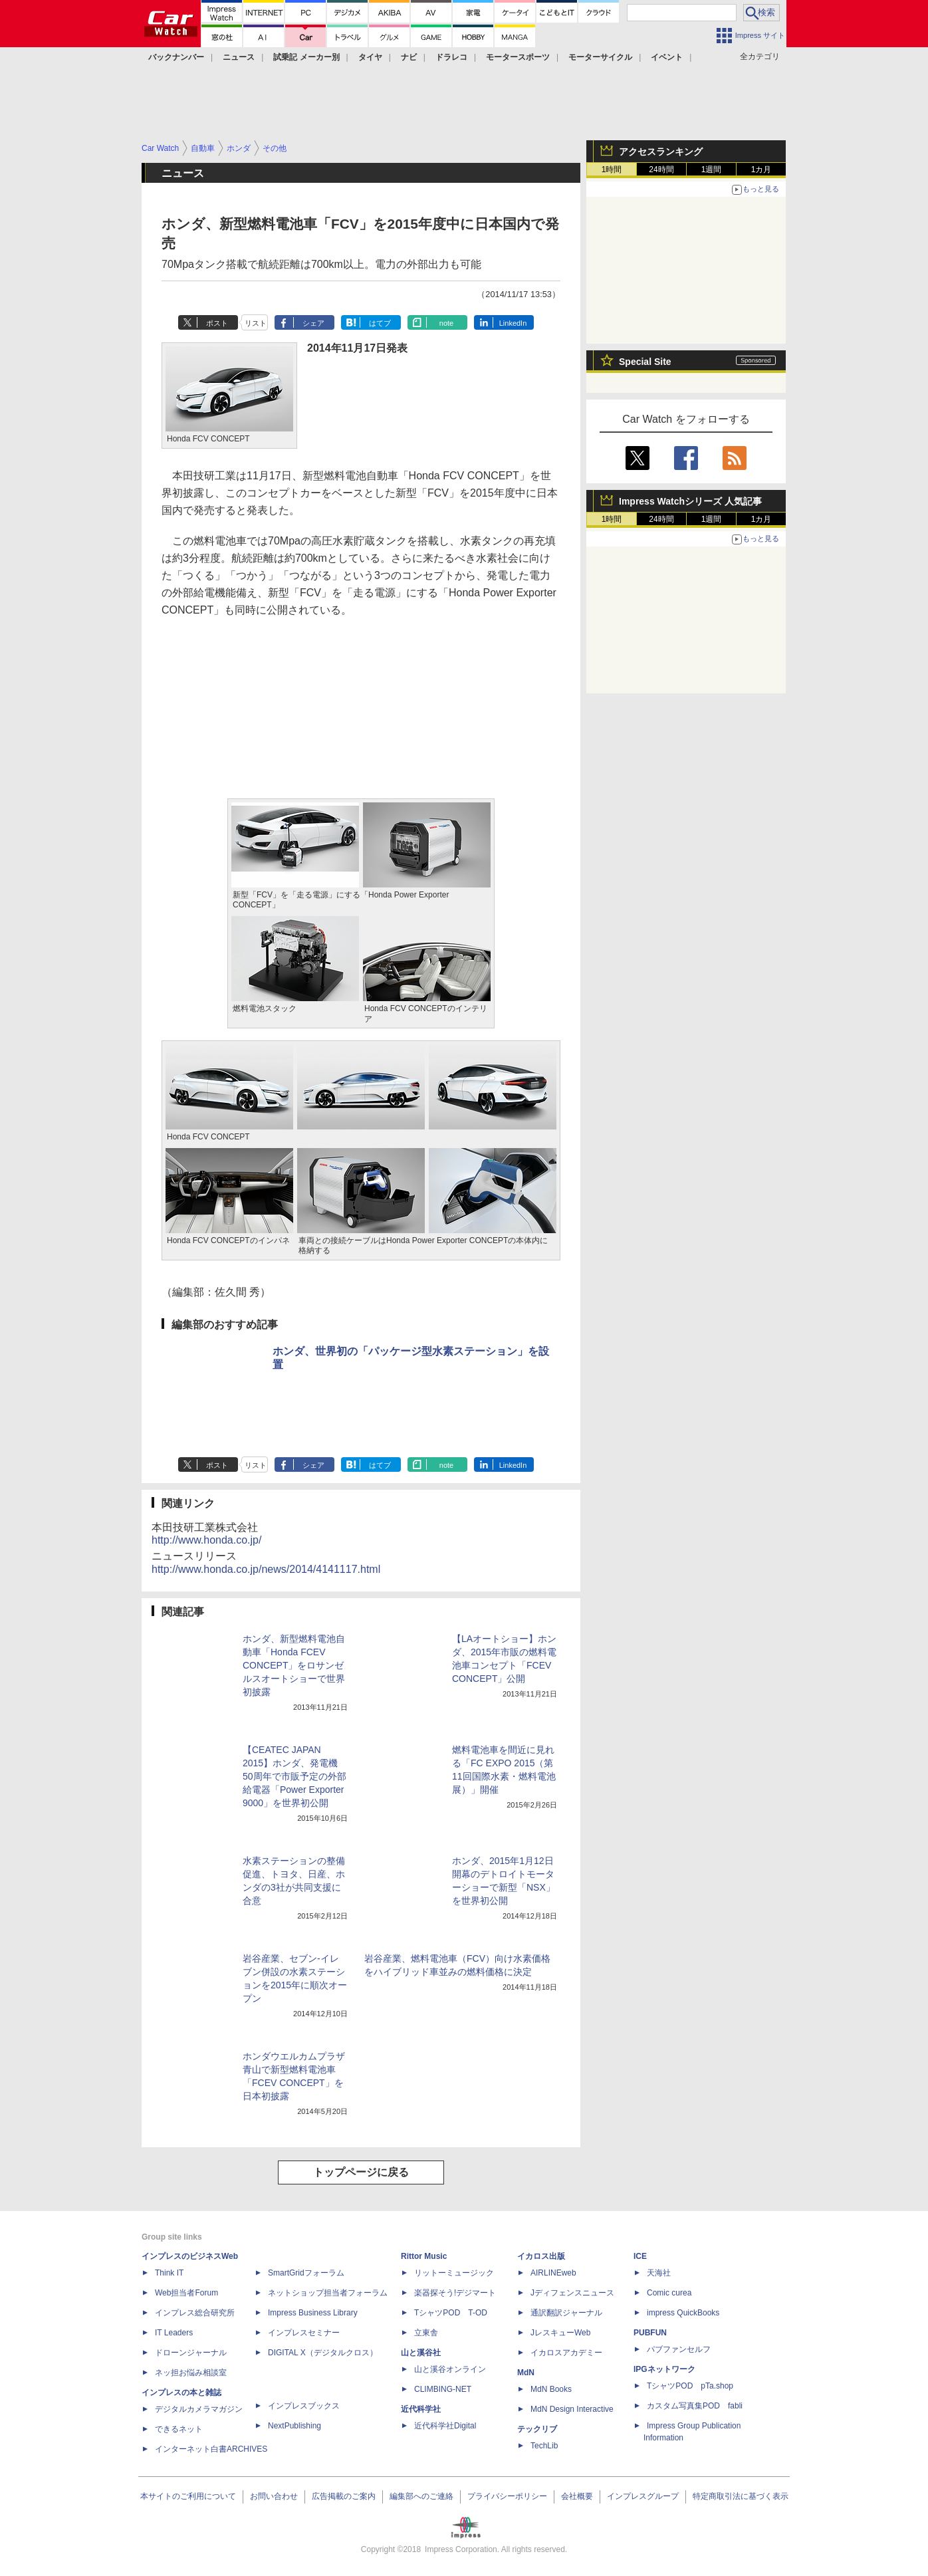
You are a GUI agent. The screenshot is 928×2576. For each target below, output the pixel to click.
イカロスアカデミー (566, 2352)
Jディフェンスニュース (572, 2292)
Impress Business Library (313, 2312)
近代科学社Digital (445, 2425)
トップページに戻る (361, 2172)
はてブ (380, 323)
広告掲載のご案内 (344, 2496)
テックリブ (537, 2429)
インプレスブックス (304, 2405)
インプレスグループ (643, 2496)
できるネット (179, 2429)
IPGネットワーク (664, 2369)
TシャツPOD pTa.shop (690, 2386)
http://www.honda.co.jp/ (206, 1540)
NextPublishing (294, 2425)
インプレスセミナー (304, 2332)
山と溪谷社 (421, 2352)
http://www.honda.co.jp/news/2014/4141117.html (266, 1569)
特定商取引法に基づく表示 (740, 2496)
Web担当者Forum (186, 2292)
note (446, 323)
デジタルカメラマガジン (199, 2409)
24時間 (661, 169)
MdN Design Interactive (572, 2409)
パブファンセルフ (679, 2349)
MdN (525, 2372)
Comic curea (669, 2292)
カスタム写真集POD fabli (695, 2405)
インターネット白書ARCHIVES (211, 2449)
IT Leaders (174, 2332)
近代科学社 (421, 2409)
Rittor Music (424, 2256)
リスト (256, 323)
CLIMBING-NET (442, 2389)
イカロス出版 (541, 2256)
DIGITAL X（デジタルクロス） (323, 2352)
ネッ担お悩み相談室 (191, 2372)
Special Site (645, 361)
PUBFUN (650, 2332)
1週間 (711, 169)
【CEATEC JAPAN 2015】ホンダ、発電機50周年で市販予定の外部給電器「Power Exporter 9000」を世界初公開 (294, 1776)
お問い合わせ (274, 2496)
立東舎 (426, 2332)
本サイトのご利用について (188, 2496)
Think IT (169, 2273)
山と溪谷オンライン (450, 2369)
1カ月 (761, 169)
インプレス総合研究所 (195, 2312)
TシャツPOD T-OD (450, 2312)
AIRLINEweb (553, 2273)
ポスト (217, 323)
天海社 (659, 2273)
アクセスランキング (661, 151)
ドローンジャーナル (191, 2352)
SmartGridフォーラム (306, 2273)
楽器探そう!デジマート (455, 2292)
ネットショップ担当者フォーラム (328, 2292)
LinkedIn (513, 323)
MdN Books (551, 2389)
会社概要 (577, 2496)
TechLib (544, 2445)
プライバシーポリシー (507, 2496)
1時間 (612, 169)
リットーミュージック (454, 2273)
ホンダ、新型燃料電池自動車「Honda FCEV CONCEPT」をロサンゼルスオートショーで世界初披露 (294, 1665)
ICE (640, 2256)
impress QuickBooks (683, 2312)
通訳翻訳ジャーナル (566, 2312)
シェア (313, 323)
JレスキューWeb (560, 2332)
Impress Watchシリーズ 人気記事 (690, 501)
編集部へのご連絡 (421, 2496)
